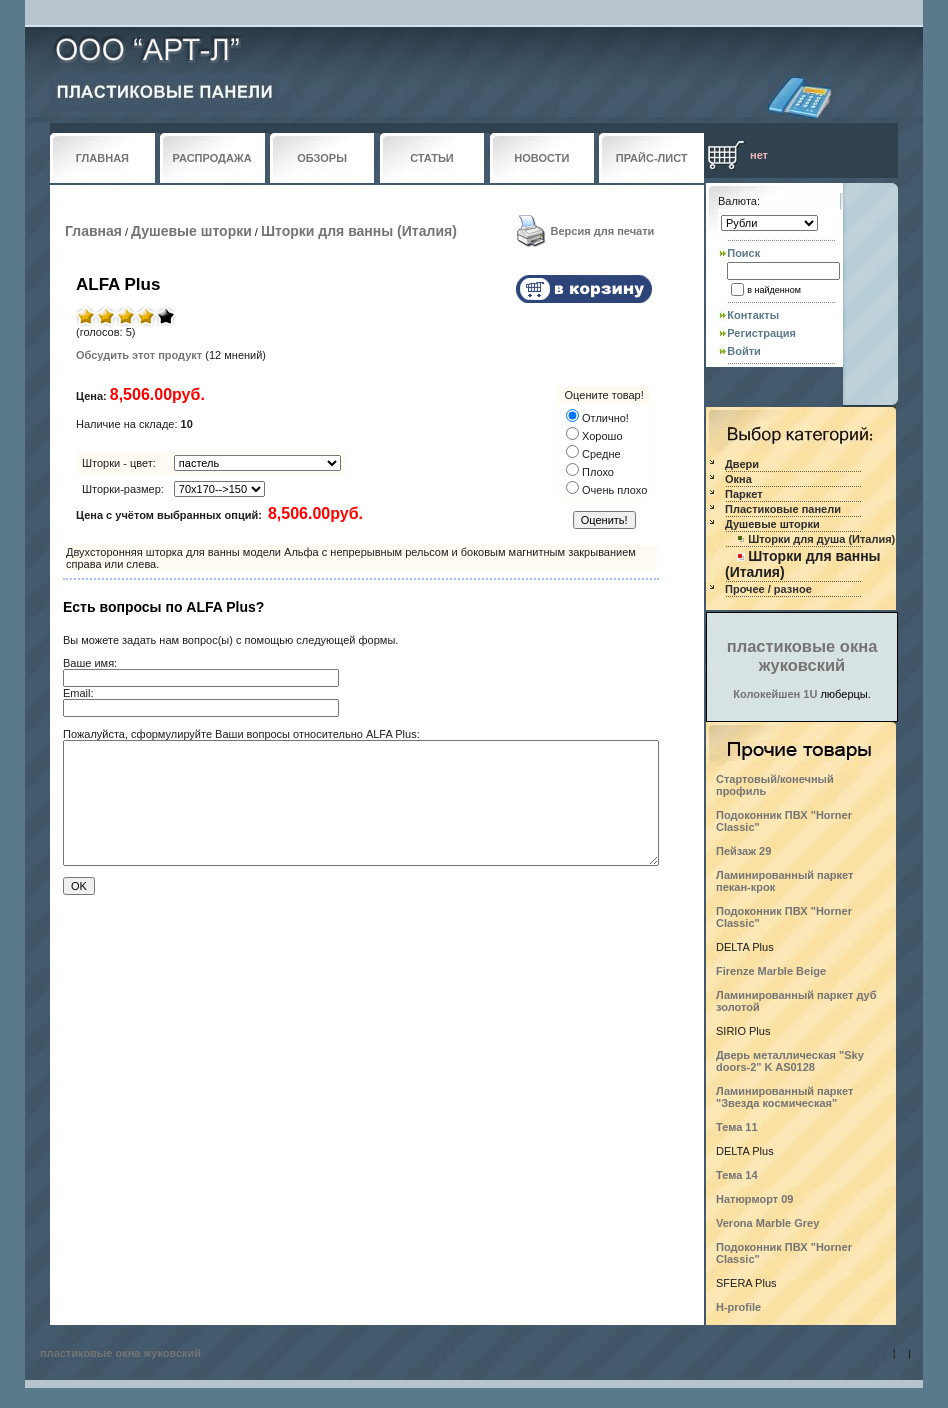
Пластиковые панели (783, 509)
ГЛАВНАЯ (102, 158)
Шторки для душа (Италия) (821, 539)
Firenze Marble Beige (771, 971)
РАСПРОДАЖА (212, 158)
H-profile (738, 1307)
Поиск (743, 253)
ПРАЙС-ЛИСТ (652, 158)
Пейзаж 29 (743, 851)
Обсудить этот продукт (139, 355)
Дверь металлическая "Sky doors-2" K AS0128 (790, 1061)
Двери (742, 464)
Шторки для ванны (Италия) (359, 231)
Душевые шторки (191, 231)
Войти (744, 351)
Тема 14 (737, 1175)
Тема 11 (737, 1127)
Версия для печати (603, 231)
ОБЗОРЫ (322, 158)
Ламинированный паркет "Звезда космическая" (784, 1097)
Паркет (744, 494)
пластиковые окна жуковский (802, 655)
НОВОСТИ (541, 158)
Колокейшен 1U (775, 694)
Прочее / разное (768, 589)
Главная (93, 231)
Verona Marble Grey (767, 1223)
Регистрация (761, 333)
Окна (738, 479)
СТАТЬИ (432, 158)
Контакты (753, 315)
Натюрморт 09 (754, 1199)
